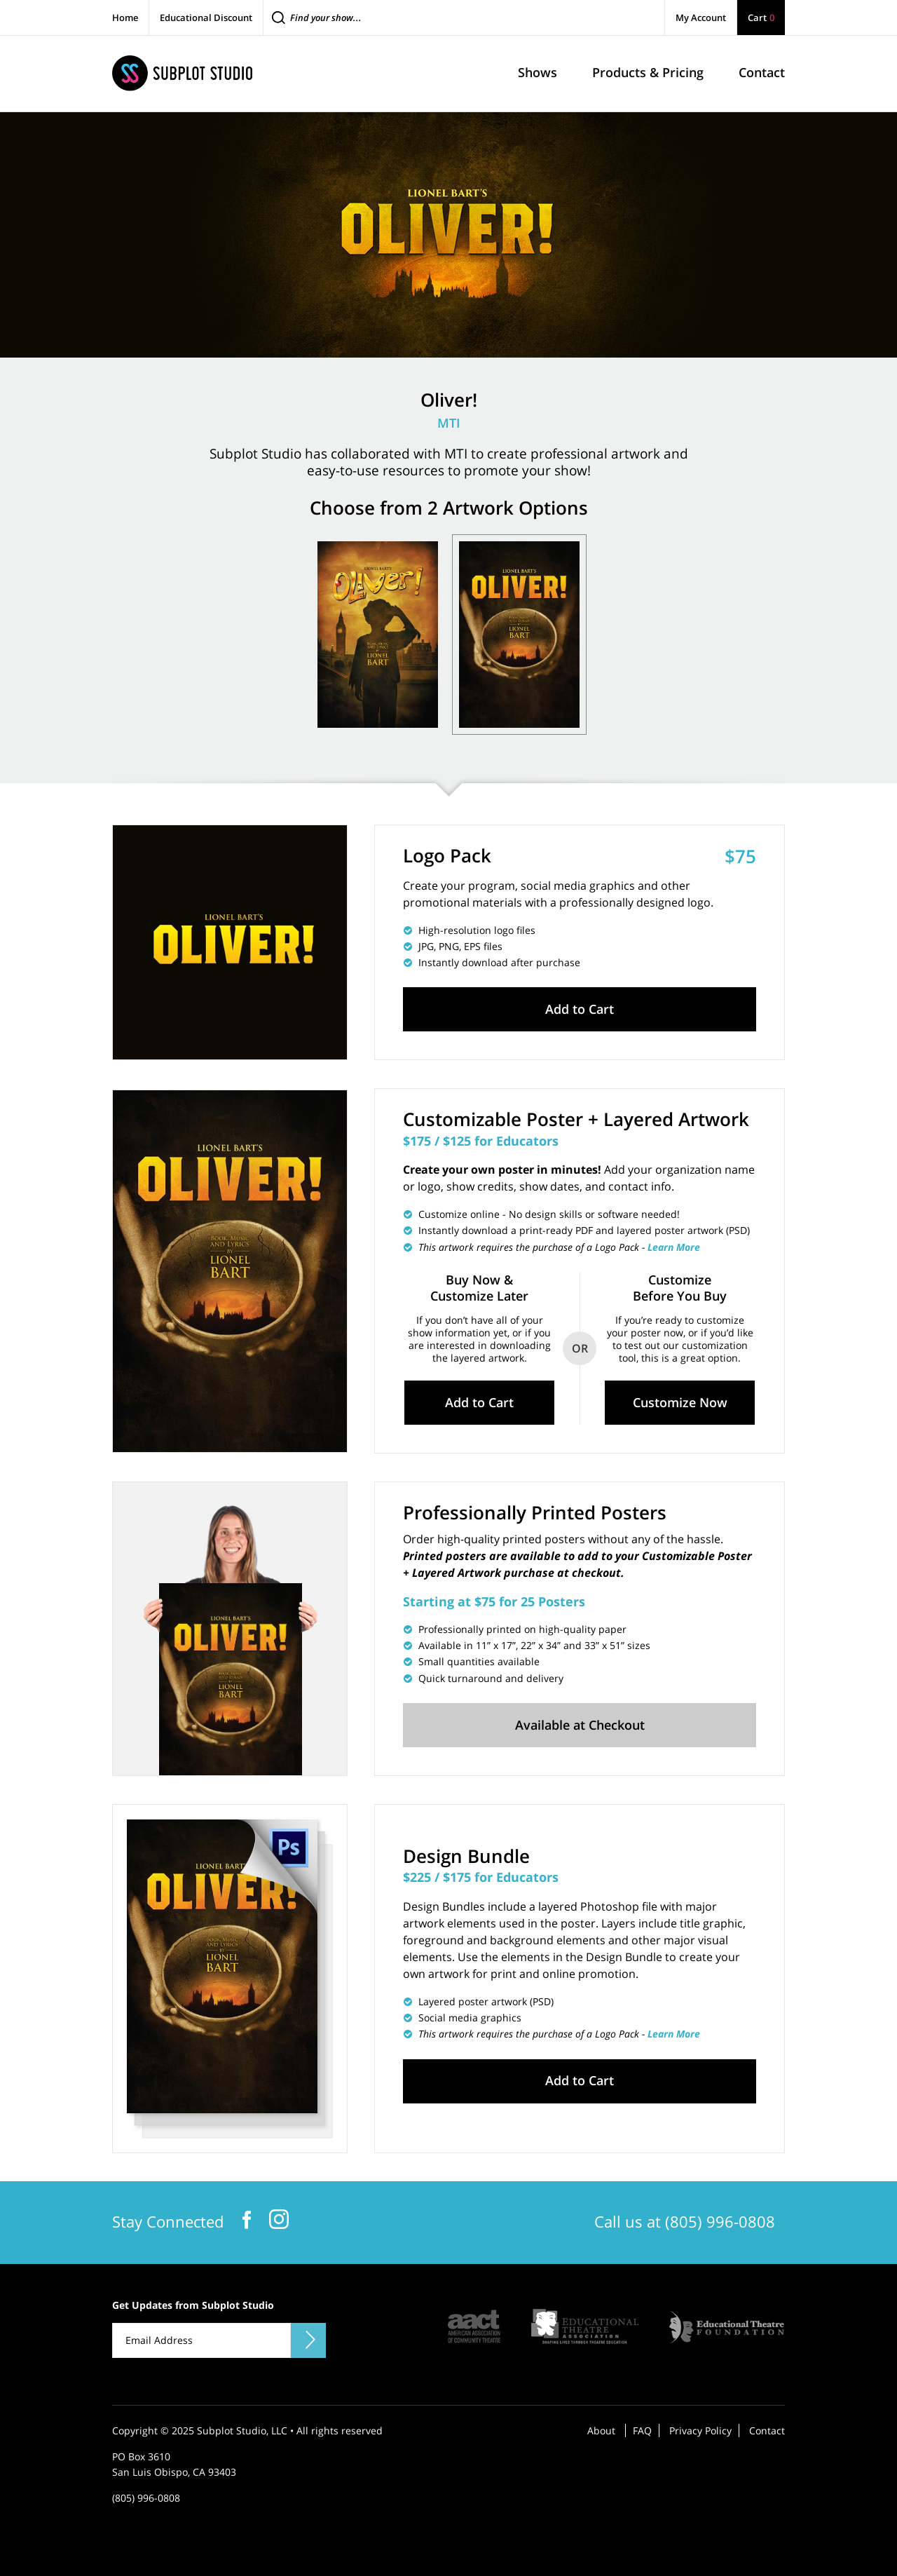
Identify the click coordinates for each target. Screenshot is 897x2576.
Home (125, 17)
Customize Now (680, 1402)
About (601, 2430)
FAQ (642, 2430)
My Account (701, 17)
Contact (767, 2430)
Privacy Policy (700, 2430)
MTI (448, 422)
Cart (761, 17)
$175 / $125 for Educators (481, 1140)
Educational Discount (206, 17)
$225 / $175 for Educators (481, 1877)
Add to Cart (579, 1009)
